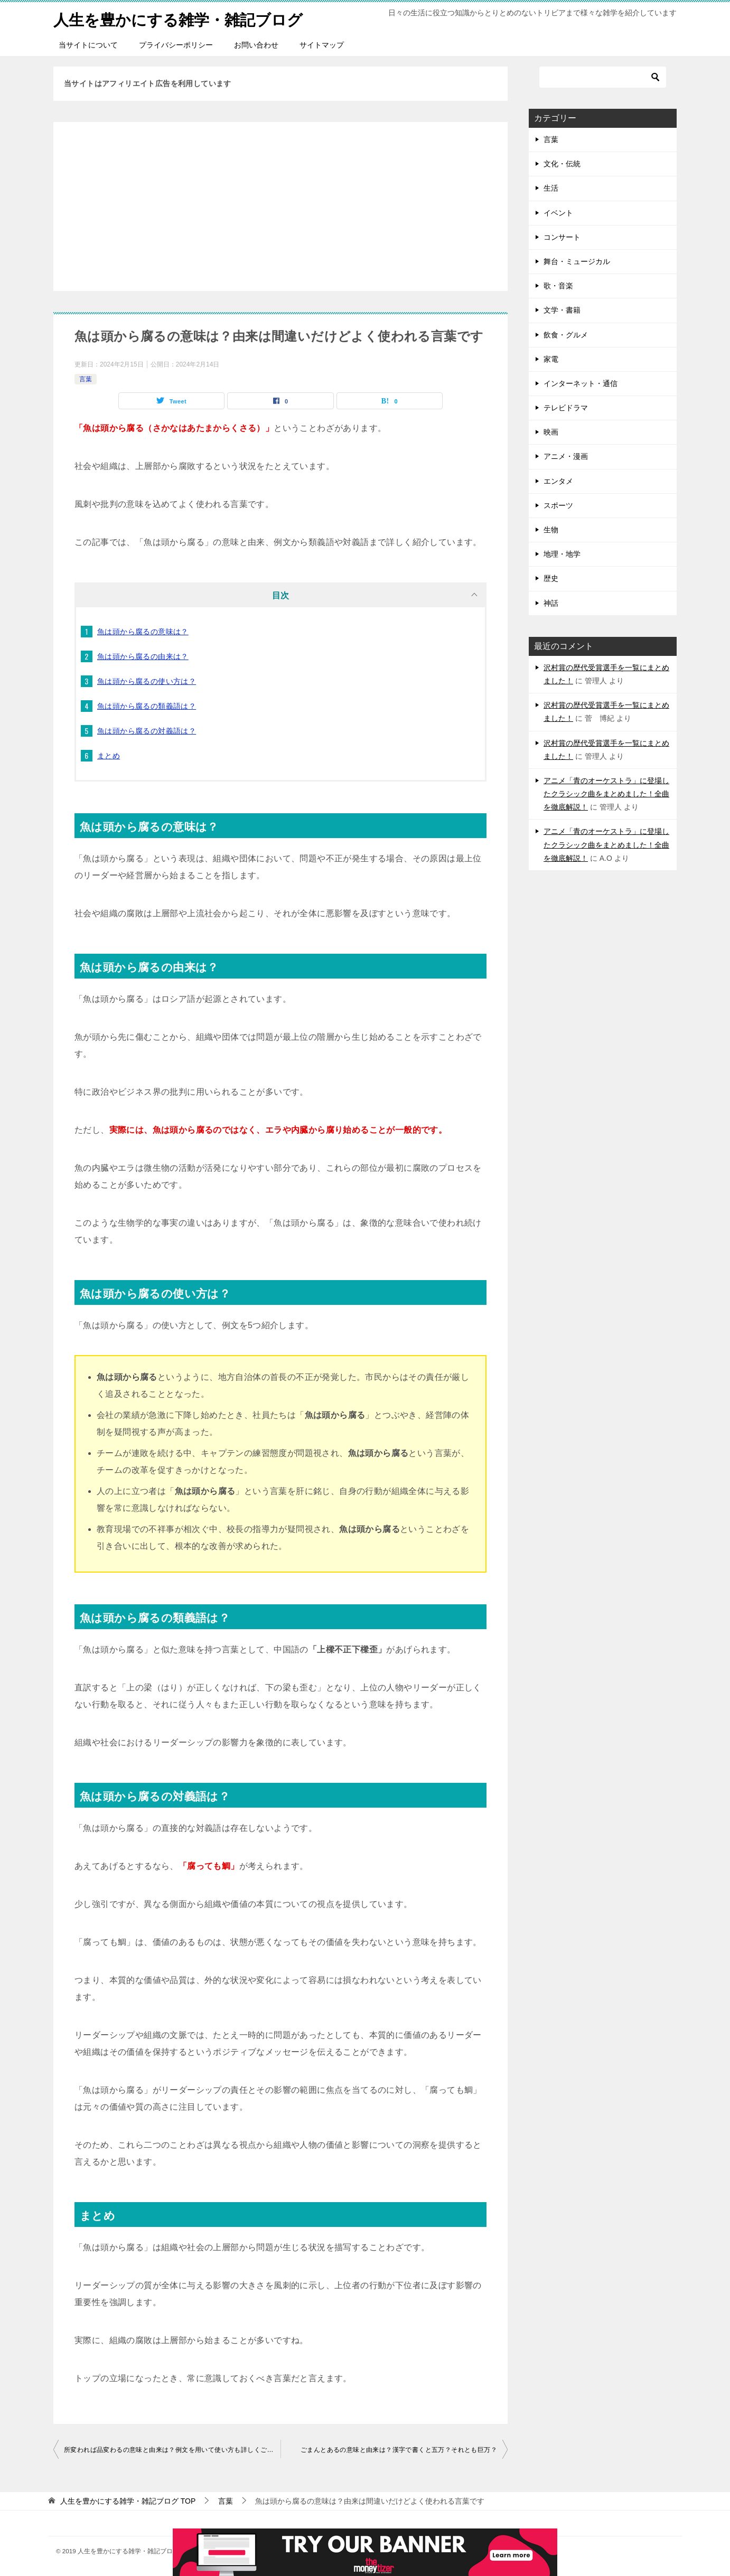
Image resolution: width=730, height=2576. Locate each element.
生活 (551, 188)
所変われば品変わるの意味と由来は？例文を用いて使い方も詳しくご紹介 (172, 2449)
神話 (551, 603)
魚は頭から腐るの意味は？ (143, 631)
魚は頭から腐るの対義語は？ (146, 731)
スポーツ (558, 505)
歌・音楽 (558, 285)
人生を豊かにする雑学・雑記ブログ (182, 18)
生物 (551, 529)
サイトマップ (322, 45)
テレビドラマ (566, 407)
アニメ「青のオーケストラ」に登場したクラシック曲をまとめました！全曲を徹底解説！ (606, 793)
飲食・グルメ (566, 335)
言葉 (85, 379)
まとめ (108, 755)
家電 (551, 359)
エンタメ (558, 481)
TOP (127, 2501)
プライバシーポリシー (176, 45)
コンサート (562, 237)
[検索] (602, 77)
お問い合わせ (256, 45)
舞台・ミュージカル (577, 261)
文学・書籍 (562, 310)
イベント (558, 213)
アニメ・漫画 (566, 456)
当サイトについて (88, 45)
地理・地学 (562, 554)
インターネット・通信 (580, 383)
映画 (551, 432)
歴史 (551, 578)
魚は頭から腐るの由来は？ (143, 656)
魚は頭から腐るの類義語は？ (146, 706)
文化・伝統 (562, 163)
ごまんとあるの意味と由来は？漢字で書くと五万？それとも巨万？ (399, 2449)
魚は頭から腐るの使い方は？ (146, 681)
